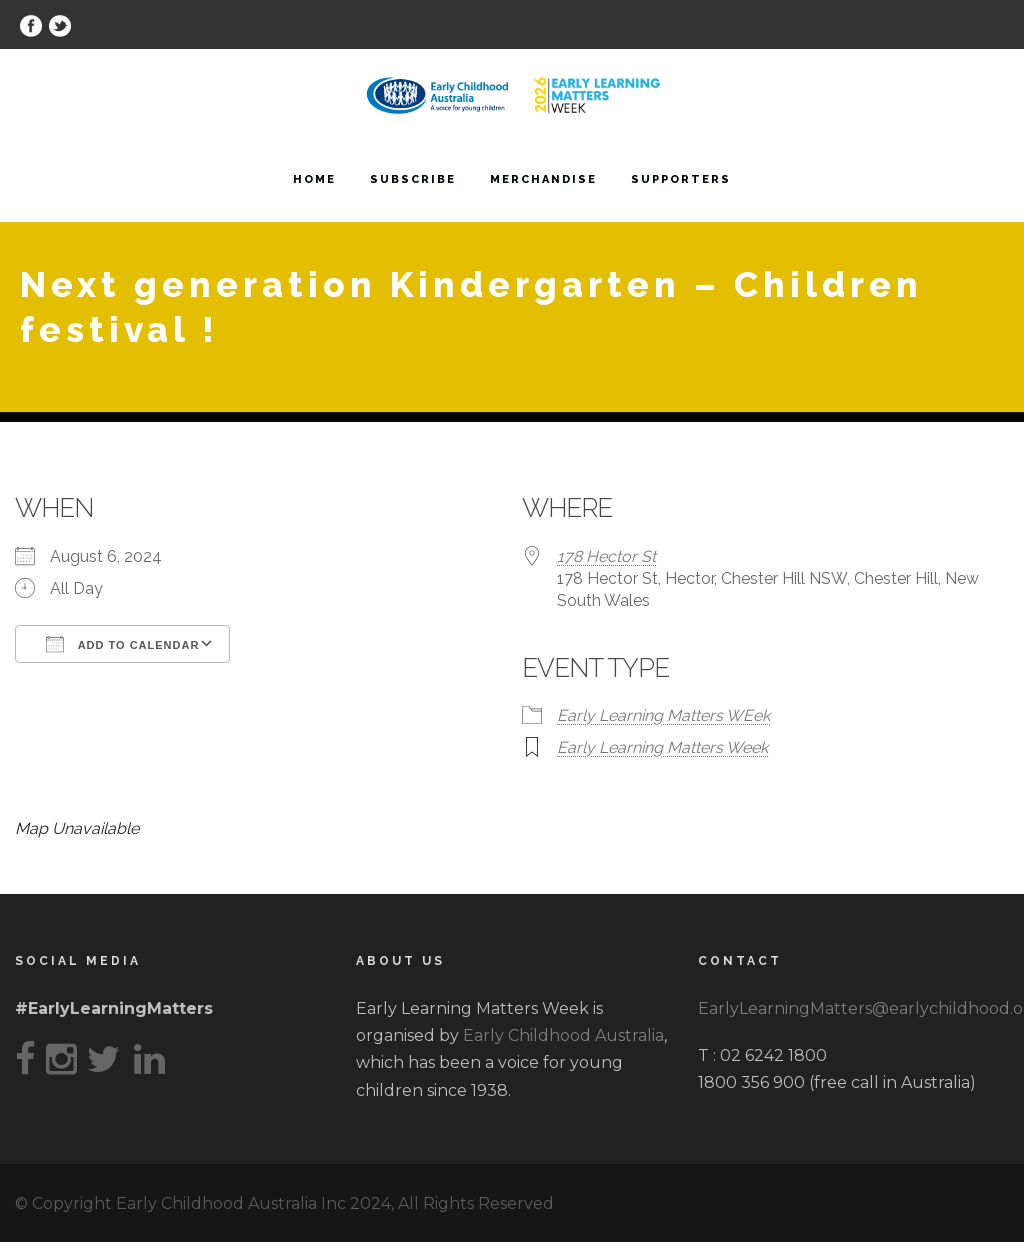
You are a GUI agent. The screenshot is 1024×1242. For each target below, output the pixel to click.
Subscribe (413, 179)
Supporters (681, 179)
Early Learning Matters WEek (663, 715)
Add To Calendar (122, 644)
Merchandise (543, 179)
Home (314, 179)
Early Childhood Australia (563, 1035)
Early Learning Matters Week (662, 747)
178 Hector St (606, 556)
